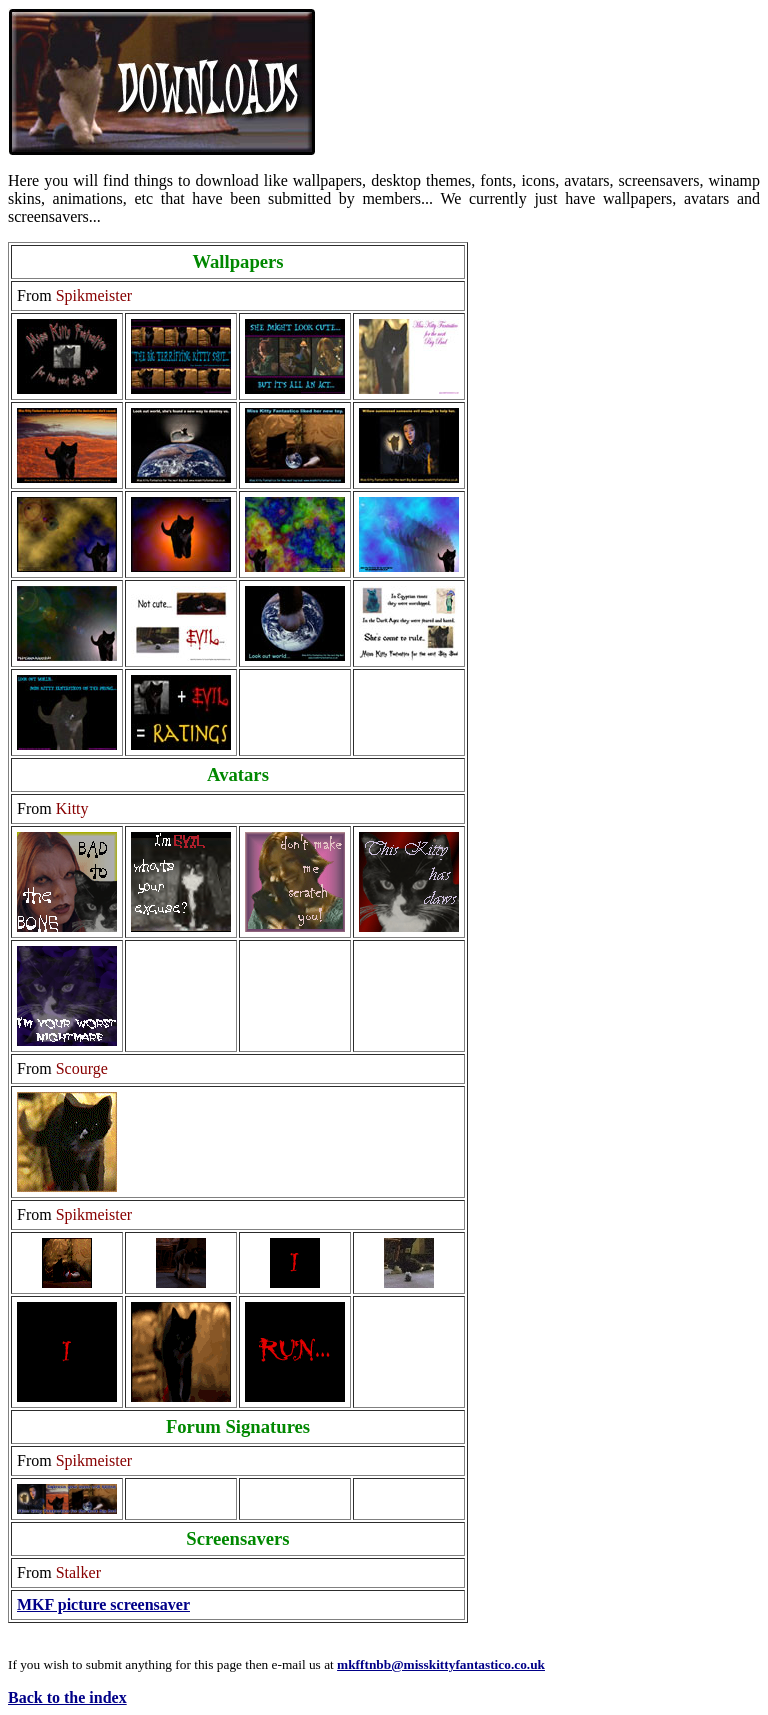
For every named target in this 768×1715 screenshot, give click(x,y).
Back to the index (67, 1697)
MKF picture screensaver (103, 1604)
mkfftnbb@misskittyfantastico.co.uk (441, 1664)
